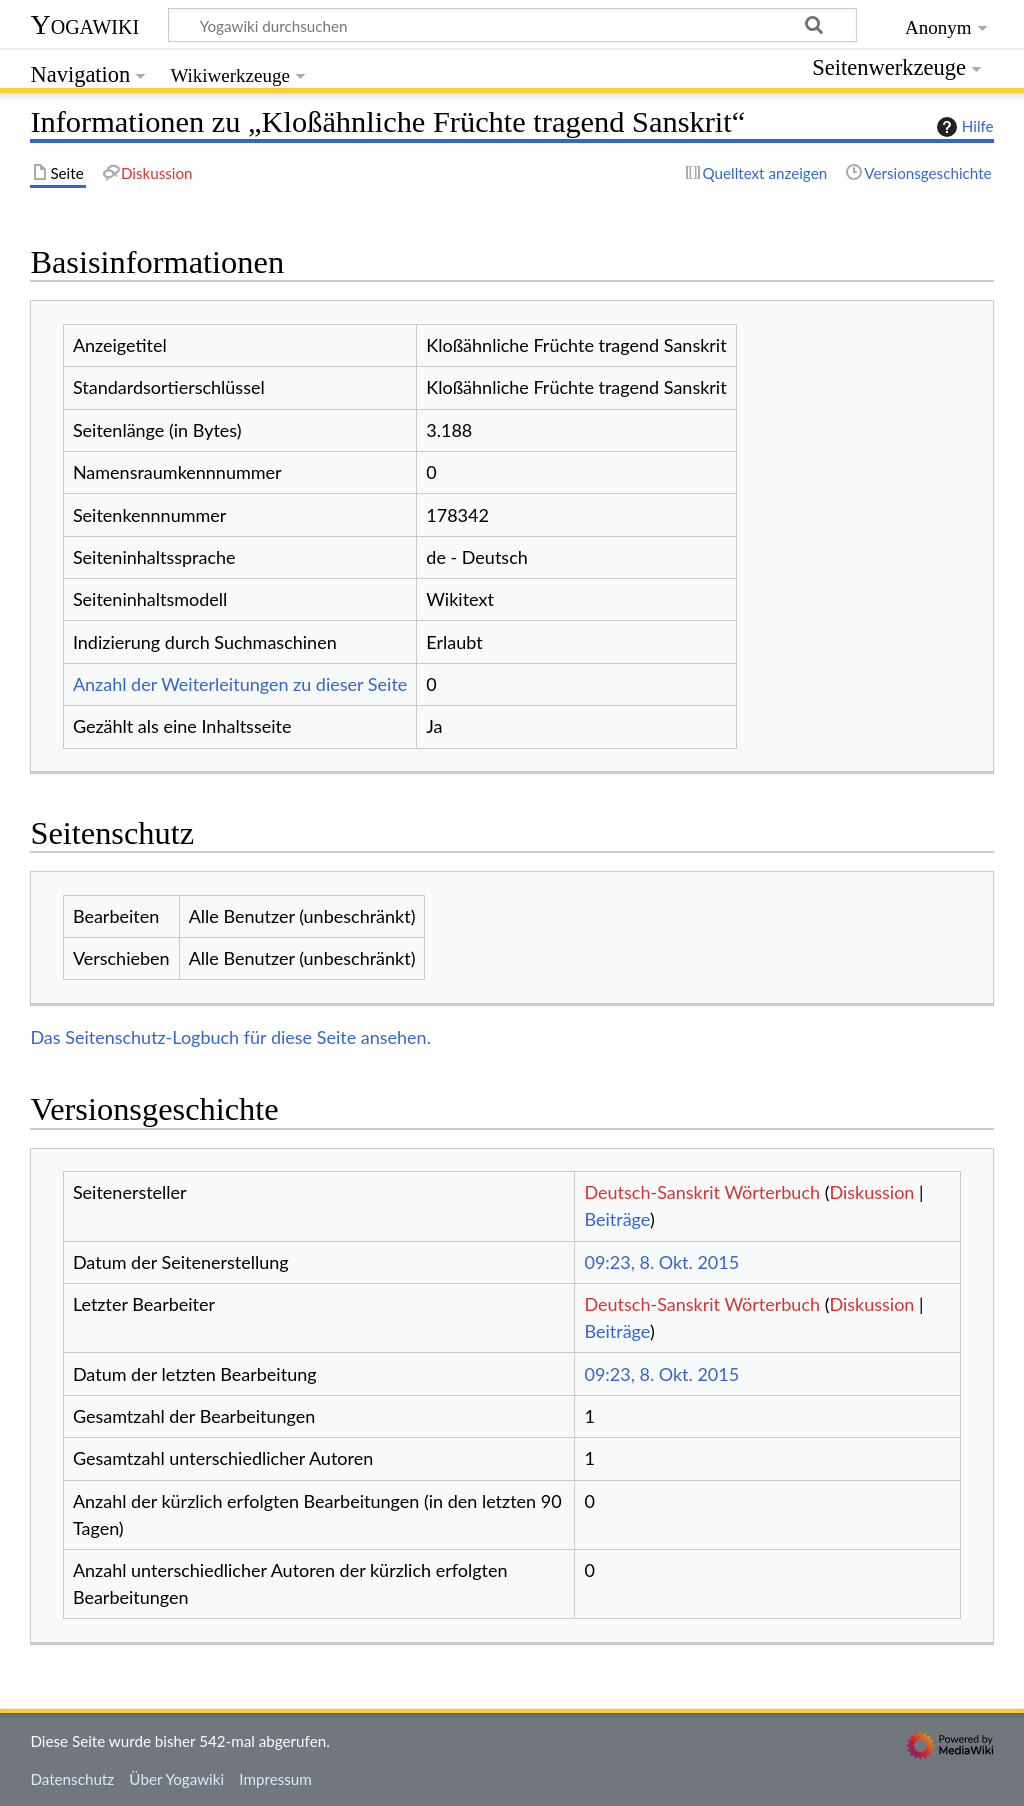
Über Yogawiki (176, 1779)
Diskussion (871, 1192)
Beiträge (616, 1219)
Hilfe (963, 127)
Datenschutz (72, 1779)
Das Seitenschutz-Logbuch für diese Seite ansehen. (230, 1037)
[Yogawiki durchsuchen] (512, 25)
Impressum (275, 1779)
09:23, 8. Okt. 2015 (661, 1262)
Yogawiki (84, 24)
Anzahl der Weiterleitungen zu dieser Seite (240, 684)
